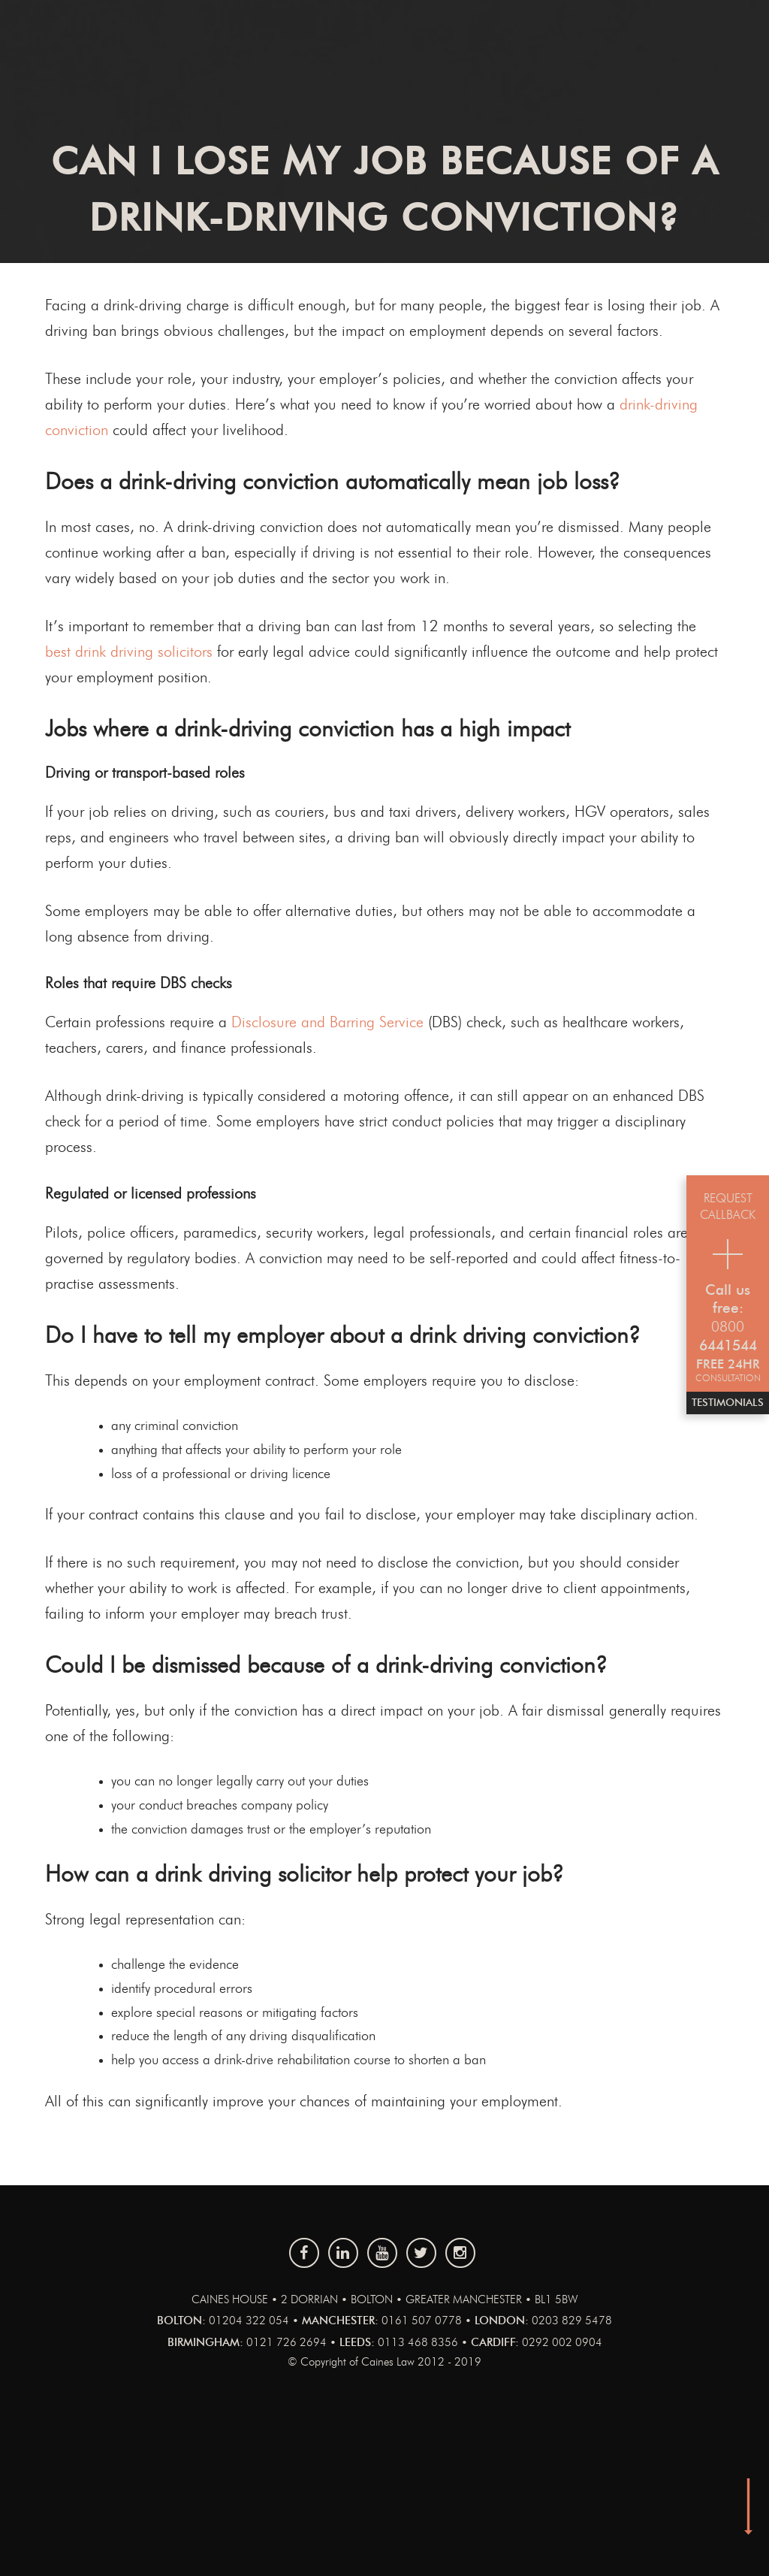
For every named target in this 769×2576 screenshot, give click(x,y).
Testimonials (728, 1403)
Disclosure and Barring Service (327, 1022)
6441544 (728, 1346)
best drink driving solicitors (129, 652)
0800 (727, 1327)
